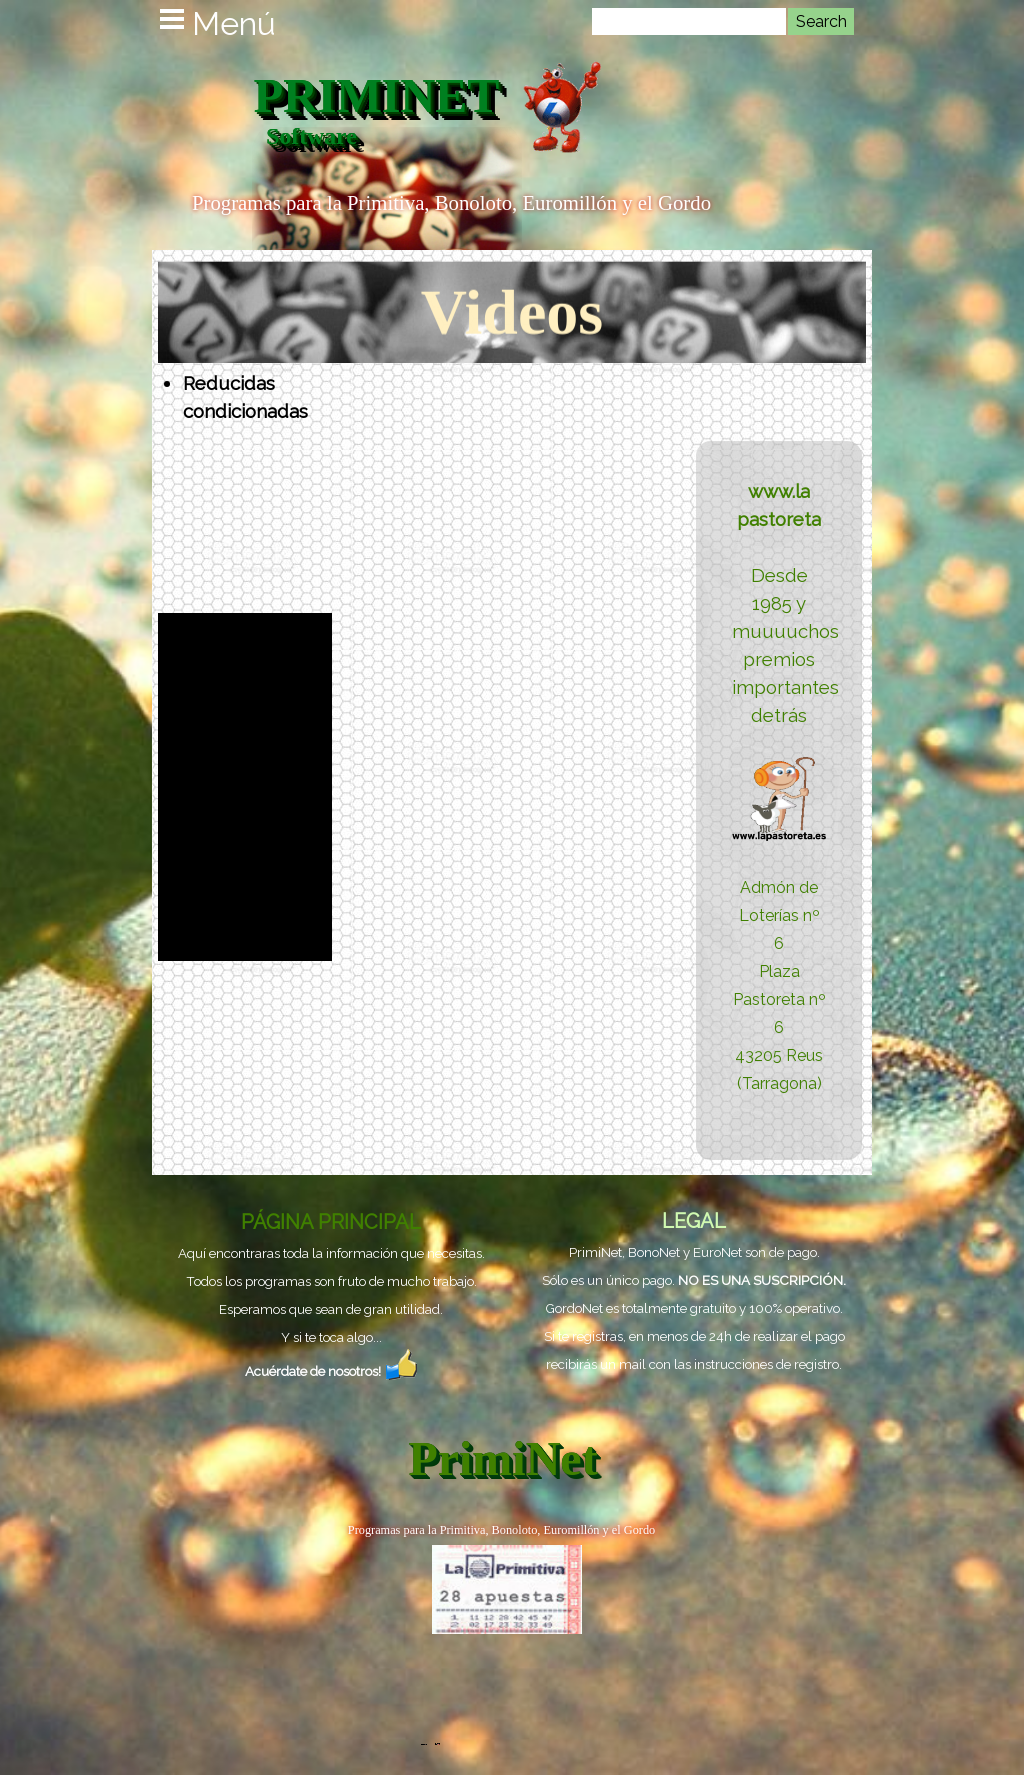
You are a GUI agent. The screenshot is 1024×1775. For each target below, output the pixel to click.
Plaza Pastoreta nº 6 (779, 999)
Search (821, 21)
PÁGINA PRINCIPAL (331, 1222)
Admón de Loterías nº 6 (779, 915)
